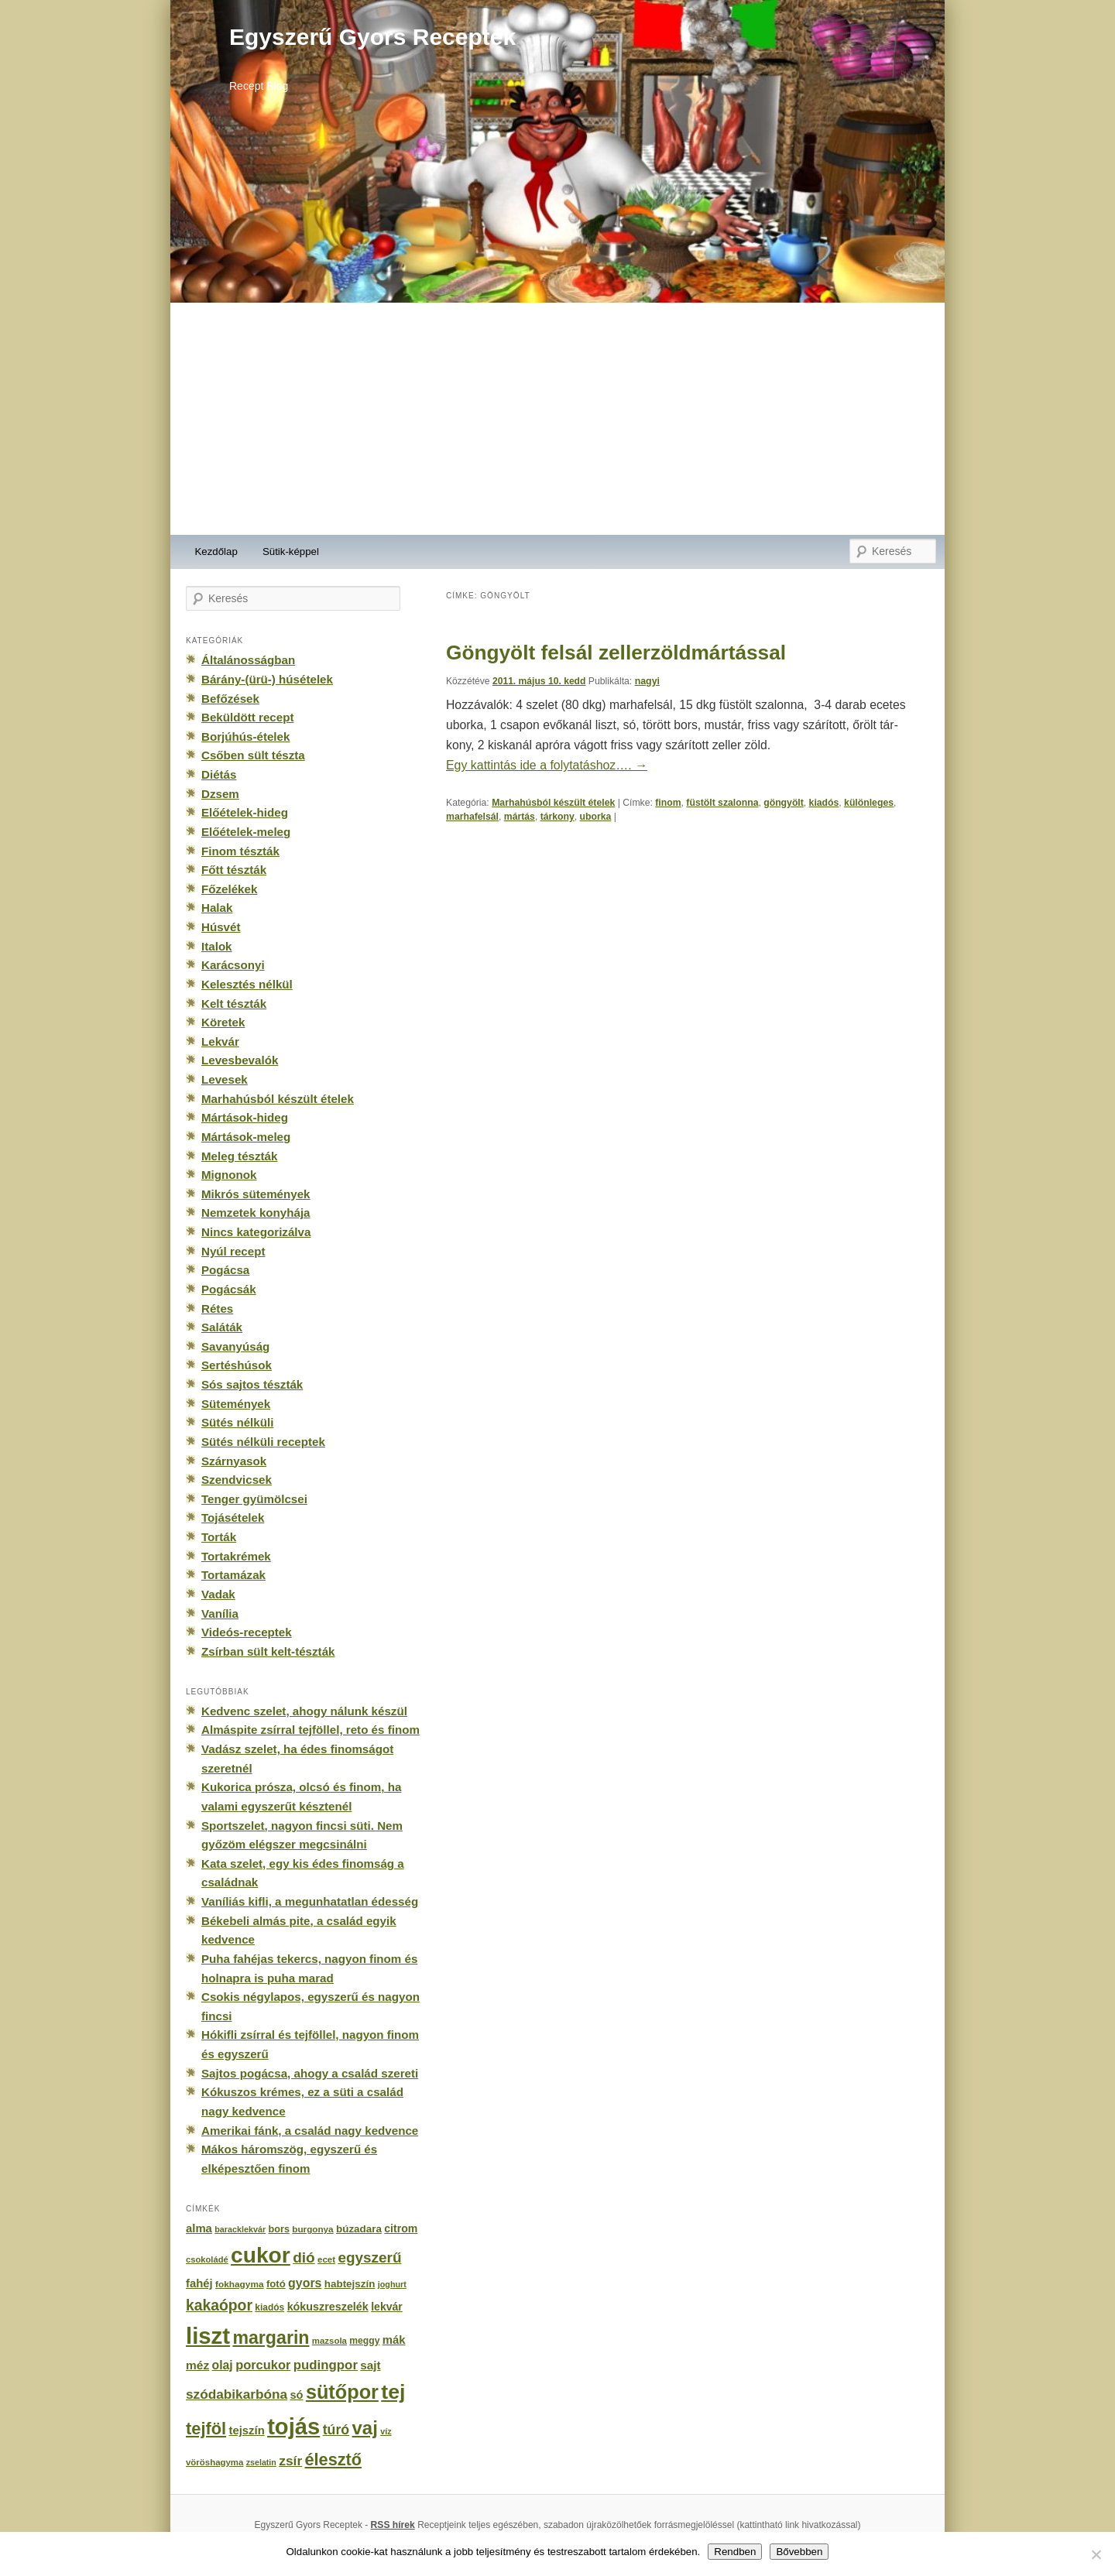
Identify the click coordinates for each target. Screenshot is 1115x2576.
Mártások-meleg (245, 1136)
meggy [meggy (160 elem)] (364, 2340)
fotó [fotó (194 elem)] (276, 2284)
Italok (216, 946)
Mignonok (228, 1174)
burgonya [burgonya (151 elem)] (312, 2229)
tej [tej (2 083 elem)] (393, 2391)
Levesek (224, 1079)
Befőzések (230, 698)
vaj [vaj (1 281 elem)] (365, 2427)
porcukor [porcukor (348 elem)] (262, 2365)
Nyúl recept (233, 1251)
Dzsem (220, 793)
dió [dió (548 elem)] (304, 2257)
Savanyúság (235, 1346)
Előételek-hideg (244, 812)
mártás (519, 816)
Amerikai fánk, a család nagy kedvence (309, 2130)
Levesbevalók (239, 1060)
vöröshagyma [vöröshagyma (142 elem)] (214, 2462)
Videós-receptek (246, 1632)
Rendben (735, 2551)
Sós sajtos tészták (252, 1384)
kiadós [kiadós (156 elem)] (269, 2307)
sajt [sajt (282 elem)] (370, 2365)
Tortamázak (233, 1574)
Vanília (219, 1613)
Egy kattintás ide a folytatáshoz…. (546, 765)
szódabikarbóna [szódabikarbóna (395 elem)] (236, 2394)
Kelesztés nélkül (247, 984)
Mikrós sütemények (255, 1194)
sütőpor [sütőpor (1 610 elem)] (342, 2392)
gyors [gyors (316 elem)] (304, 2283)
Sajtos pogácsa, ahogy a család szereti (309, 2073)
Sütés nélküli (237, 1422)
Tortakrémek (236, 1556)
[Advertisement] (557, 418)
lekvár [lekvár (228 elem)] (387, 2306)
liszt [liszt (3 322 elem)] (208, 2335)
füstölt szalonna (722, 802)
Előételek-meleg (245, 831)
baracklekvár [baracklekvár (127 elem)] (240, 2229)
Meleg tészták (239, 1156)
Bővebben (799, 2551)
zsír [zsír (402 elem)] (290, 2460)
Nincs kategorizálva (255, 1231)
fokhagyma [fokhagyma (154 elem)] (239, 2284)
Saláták (221, 1327)
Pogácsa (225, 1269)
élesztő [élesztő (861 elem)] (333, 2459)
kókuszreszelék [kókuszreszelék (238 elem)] (328, 2306)
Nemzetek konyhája (255, 1212)
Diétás (218, 774)
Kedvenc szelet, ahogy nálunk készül (304, 1711)
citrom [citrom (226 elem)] (400, 2228)
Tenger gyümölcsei (254, 1499)
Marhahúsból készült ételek (553, 802)
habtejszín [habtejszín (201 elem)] (350, 2284)
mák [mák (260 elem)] (394, 2340)
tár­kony (557, 816)
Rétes (217, 1308)
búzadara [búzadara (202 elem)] (359, 2229)
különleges (869, 802)
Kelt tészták (233, 1003)
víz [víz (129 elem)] (385, 2431)
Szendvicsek (236, 1479)
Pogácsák (228, 1289)
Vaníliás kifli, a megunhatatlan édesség (309, 1901)
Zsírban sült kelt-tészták (267, 1651)
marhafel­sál (472, 816)
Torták (218, 1536)
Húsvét (221, 926)
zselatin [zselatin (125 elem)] (261, 2462)
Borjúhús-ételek (245, 736)
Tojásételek (232, 1517)
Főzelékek (229, 889)
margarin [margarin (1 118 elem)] (270, 2338)
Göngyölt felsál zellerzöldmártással (616, 652)
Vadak (218, 1594)
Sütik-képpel (290, 551)
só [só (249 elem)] (296, 2395)
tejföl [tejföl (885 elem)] (206, 2428)
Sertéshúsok (236, 1365)
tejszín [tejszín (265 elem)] (247, 2430)
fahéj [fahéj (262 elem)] (199, 2283)
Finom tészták (240, 851)
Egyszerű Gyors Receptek (372, 37)
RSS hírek (393, 2524)
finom (668, 802)
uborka (596, 816)
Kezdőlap (216, 551)
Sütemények (235, 1403)
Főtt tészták (233, 869)
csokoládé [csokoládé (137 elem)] (207, 2259)
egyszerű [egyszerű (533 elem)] (369, 2257)
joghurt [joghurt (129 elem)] (392, 2284)
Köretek (223, 1022)
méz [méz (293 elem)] (197, 2365)
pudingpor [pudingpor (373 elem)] (325, 2365)
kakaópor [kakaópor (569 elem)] (219, 2305)
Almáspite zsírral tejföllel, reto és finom (310, 1729)
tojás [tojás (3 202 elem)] (293, 2426)
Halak (216, 907)
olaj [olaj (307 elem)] (222, 2365)
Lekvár (220, 1041)
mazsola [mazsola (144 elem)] (329, 2340)
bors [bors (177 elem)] (279, 2229)
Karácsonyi (233, 964)
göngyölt (783, 802)
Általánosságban (248, 659)
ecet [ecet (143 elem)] (326, 2259)
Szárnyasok (233, 1461)
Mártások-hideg (244, 1117)
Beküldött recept (247, 717)
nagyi (647, 681)
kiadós (824, 802)
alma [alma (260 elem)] (199, 2228)
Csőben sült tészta (253, 755)
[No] (1095, 2554)
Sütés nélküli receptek (263, 1441)
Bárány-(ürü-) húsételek (267, 679)
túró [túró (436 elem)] (336, 2429)
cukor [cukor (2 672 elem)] (260, 2255)
